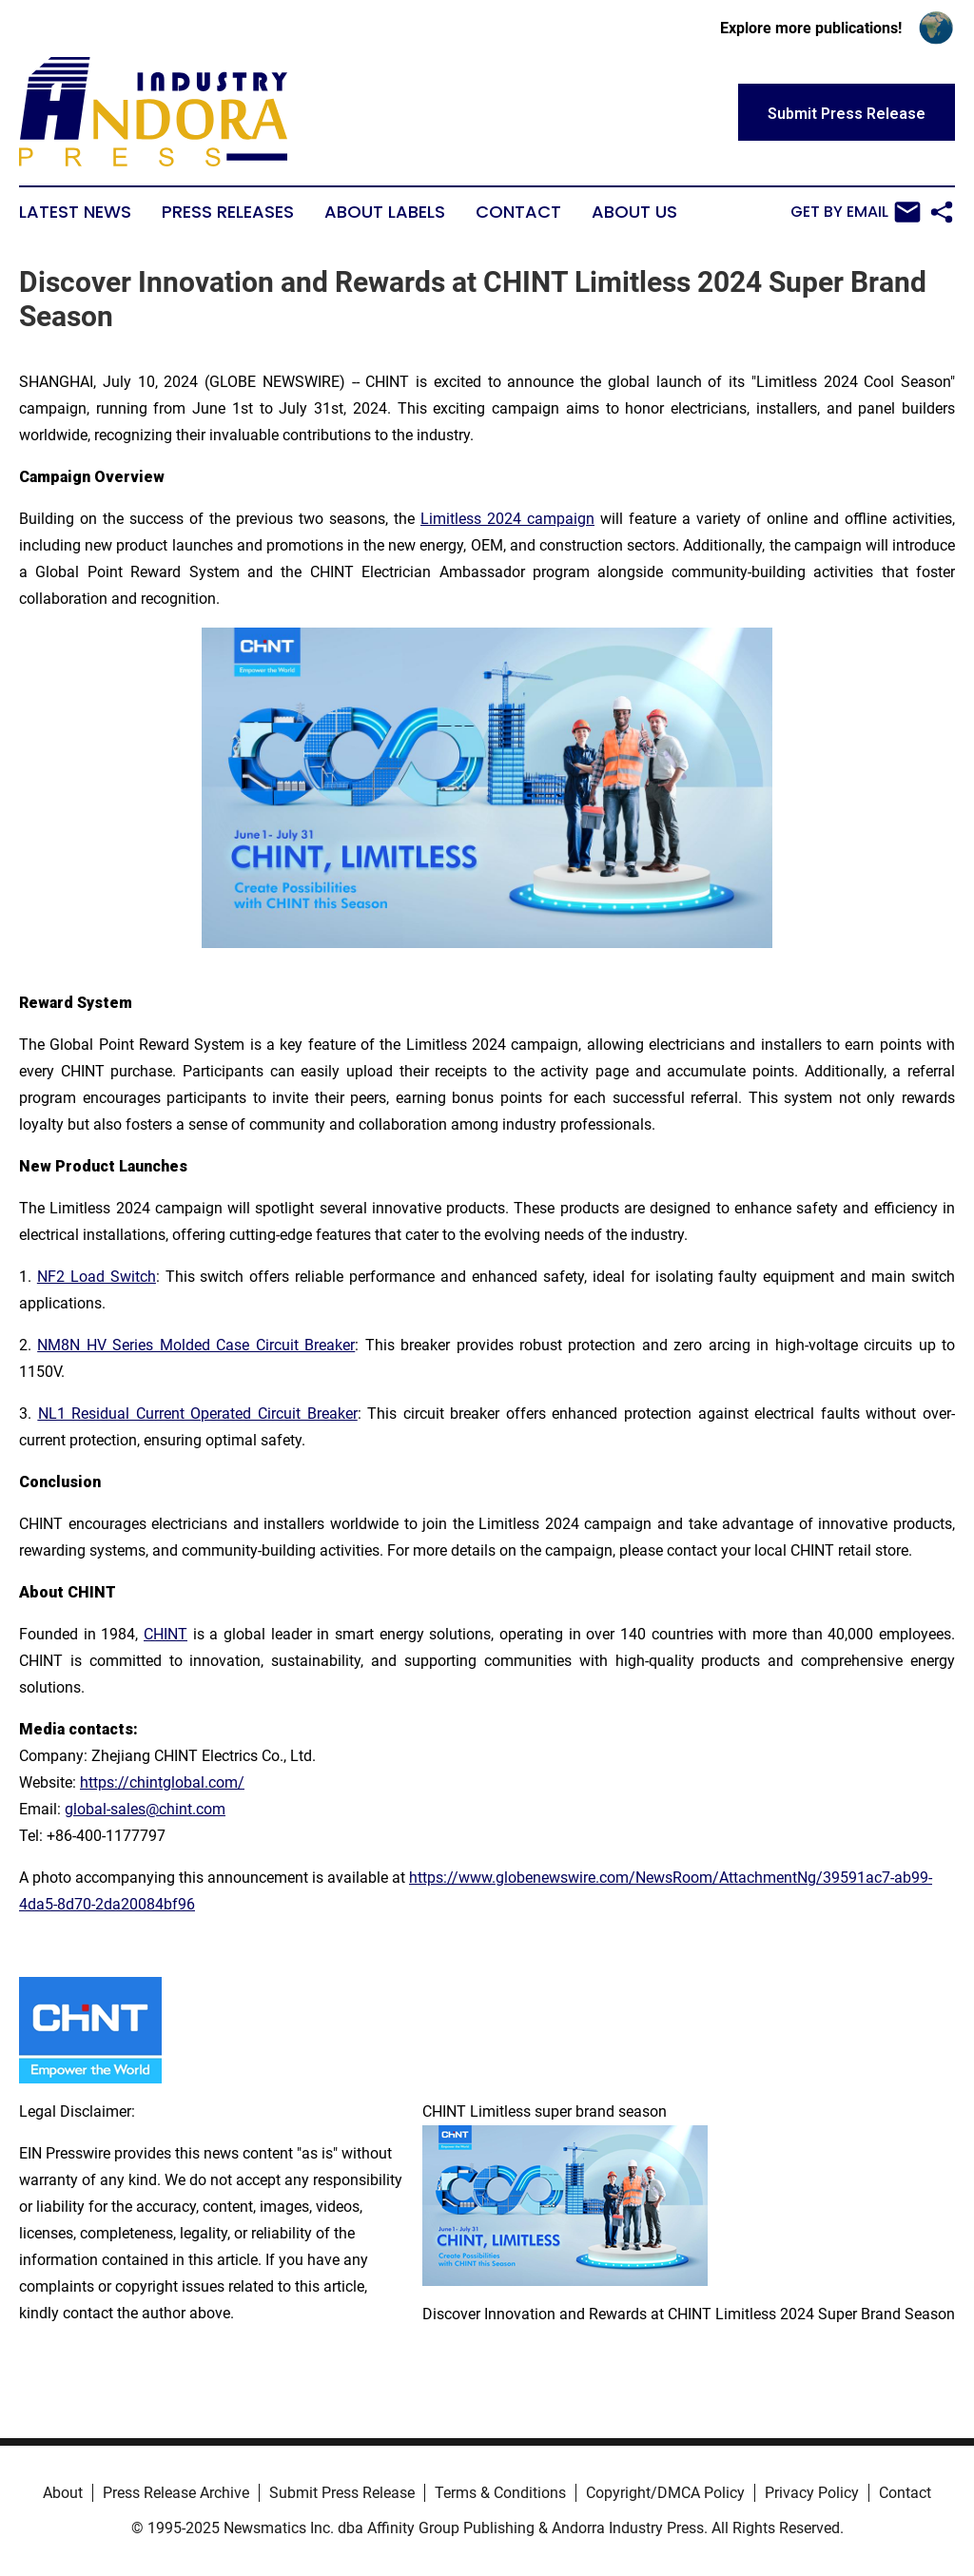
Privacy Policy (812, 2493)
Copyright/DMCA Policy (665, 2493)
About (63, 2493)
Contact (518, 212)
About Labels (384, 212)
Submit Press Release (342, 2493)
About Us (634, 212)
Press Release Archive (176, 2493)
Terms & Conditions (500, 2493)
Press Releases (228, 212)
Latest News (75, 212)
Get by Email (855, 212)
